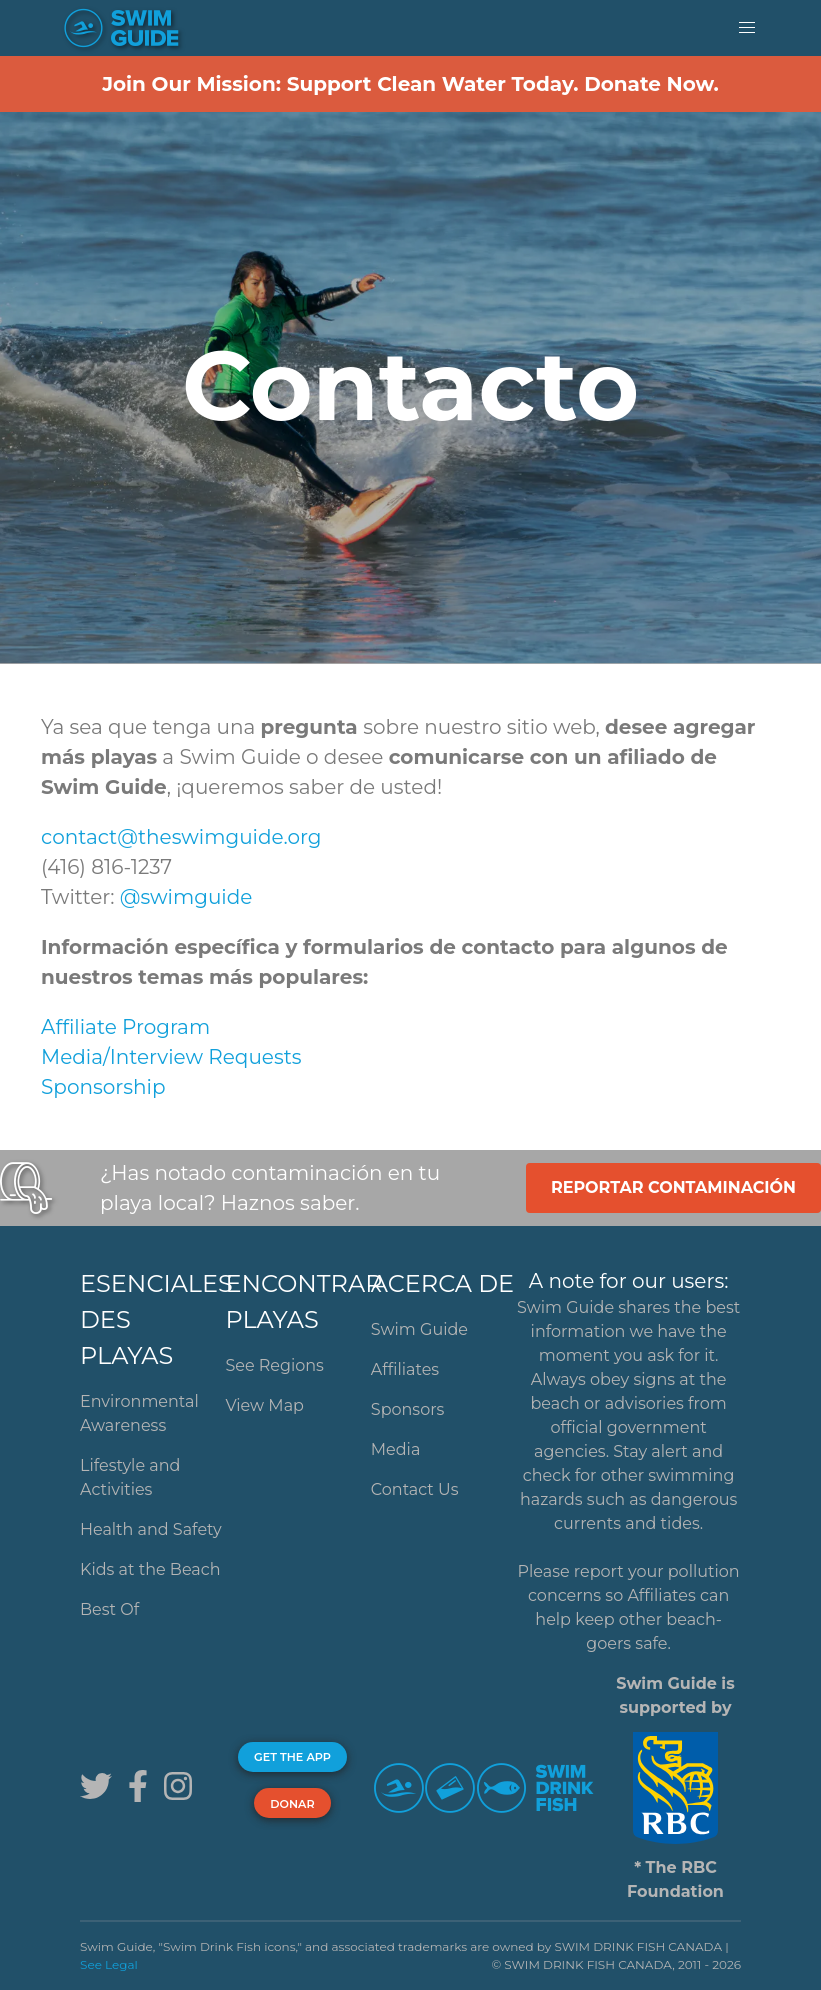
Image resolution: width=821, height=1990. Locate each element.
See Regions (274, 1365)
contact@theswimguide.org (181, 837)
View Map (264, 1405)
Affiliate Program (125, 1027)
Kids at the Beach (150, 1569)
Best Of (109, 1609)
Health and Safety (151, 1529)
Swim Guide (419, 1329)
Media (396, 1449)
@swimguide (186, 897)
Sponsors (408, 1409)
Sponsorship (103, 1087)
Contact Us (415, 1489)
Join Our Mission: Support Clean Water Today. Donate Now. (410, 84)
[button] (747, 28)
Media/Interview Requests (171, 1057)
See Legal (109, 1964)
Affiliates (405, 1369)
